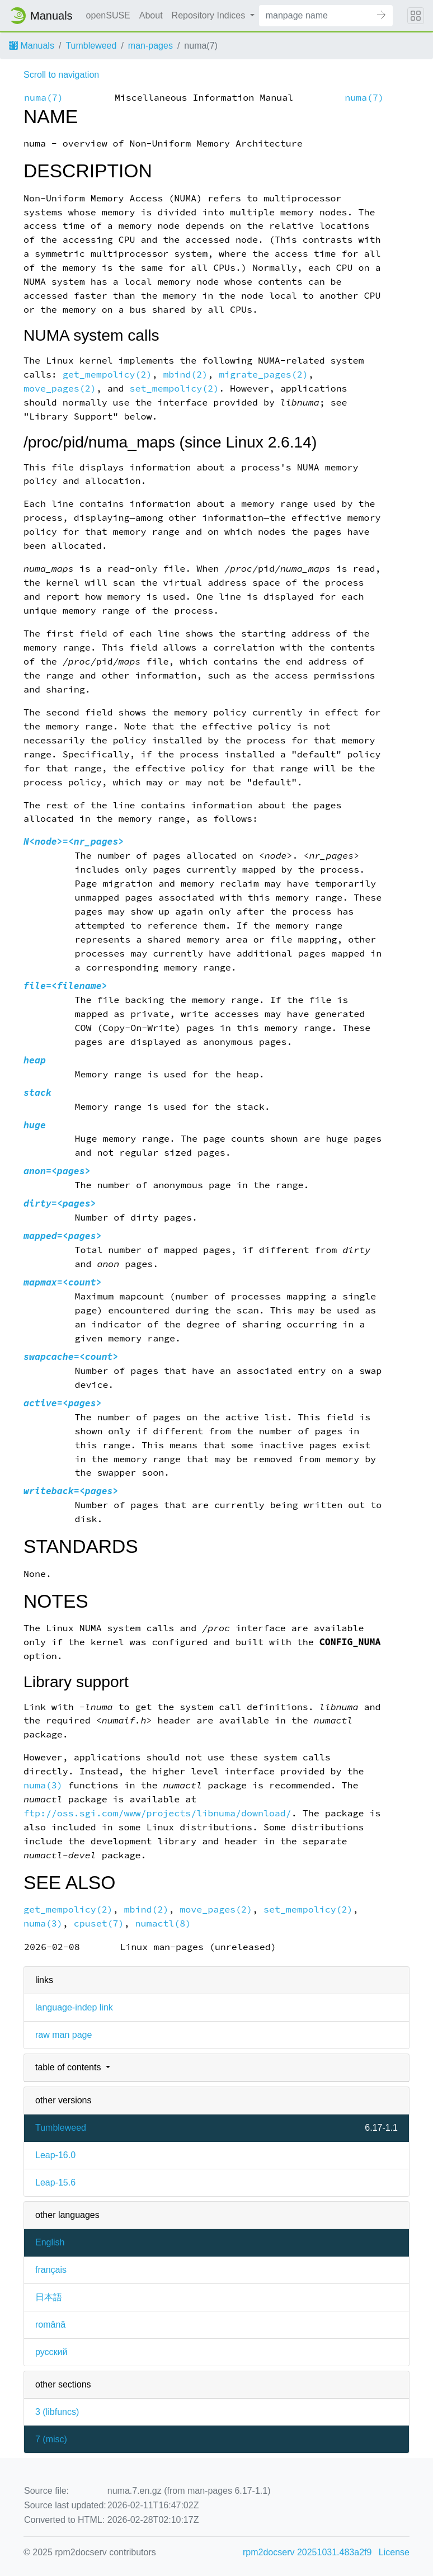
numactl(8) (163, 1923)
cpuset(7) (99, 1923)
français (51, 2269)
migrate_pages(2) (263, 374)
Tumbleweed (90, 45)
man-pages (150, 45)
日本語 (48, 2297)
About (151, 15)
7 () (51, 2439)
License (394, 2552)
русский (51, 2352)
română (50, 2324)
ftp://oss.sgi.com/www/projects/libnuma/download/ (157, 1813)
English (49, 2242)
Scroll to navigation (61, 74)
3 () (57, 2412)
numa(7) (43, 97)
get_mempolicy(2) (107, 374)
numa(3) (43, 1785)
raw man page (63, 2035)
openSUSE (108, 15)
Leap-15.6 (55, 2182)
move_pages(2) (59, 388)
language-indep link (74, 2007)
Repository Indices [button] (210, 15)
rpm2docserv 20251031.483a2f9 (307, 2552)
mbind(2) (185, 374)
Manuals (31, 45)
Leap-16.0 (55, 2155)
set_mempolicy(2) (174, 388)
